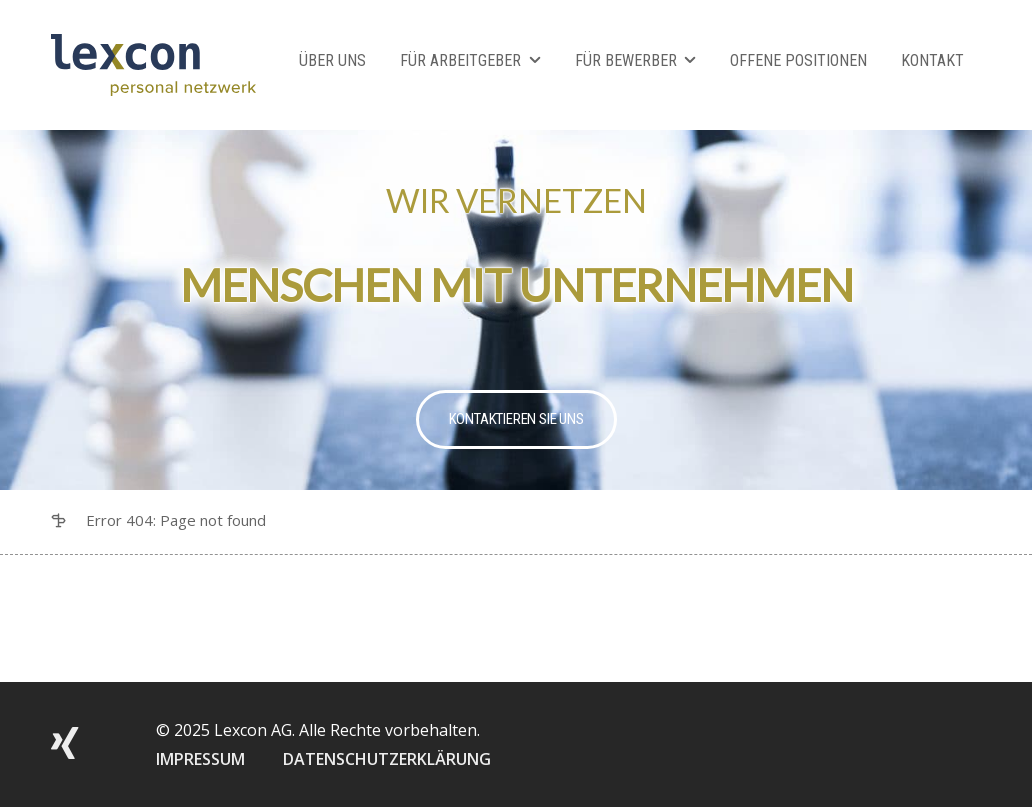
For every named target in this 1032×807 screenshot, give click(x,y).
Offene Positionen (798, 60)
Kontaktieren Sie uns (516, 419)
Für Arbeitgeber (460, 60)
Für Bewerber (626, 60)
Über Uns (332, 60)
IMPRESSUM (200, 759)
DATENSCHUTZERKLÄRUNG (387, 759)
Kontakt (932, 60)
